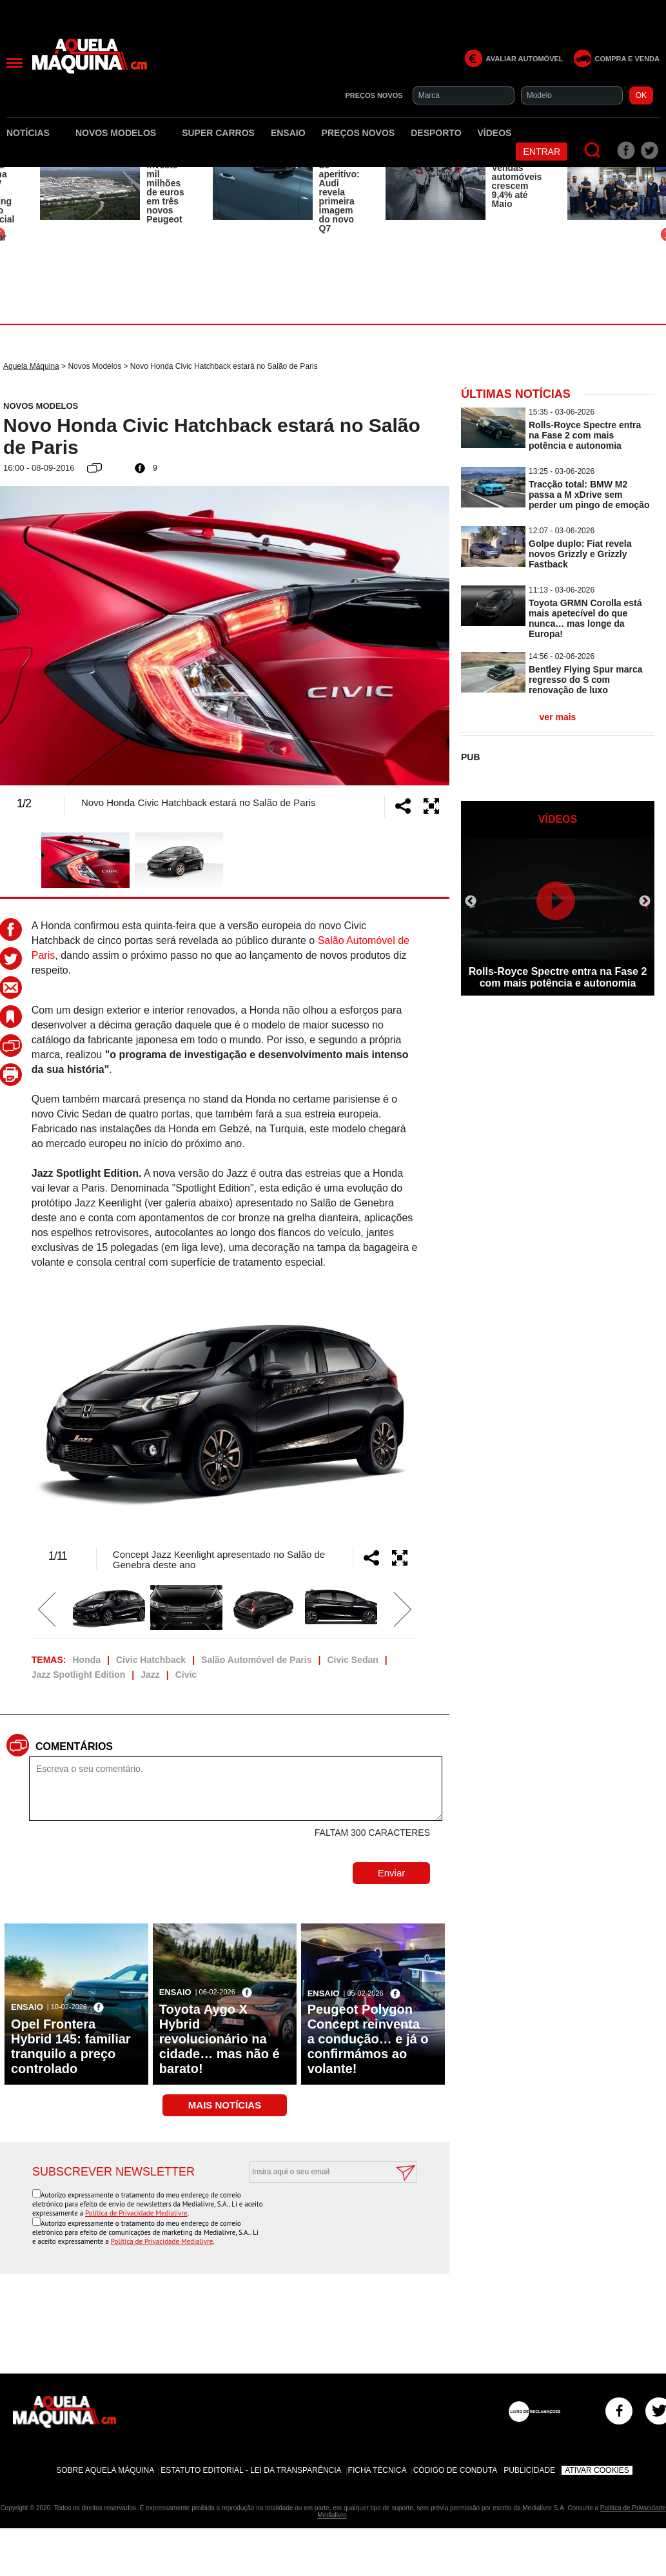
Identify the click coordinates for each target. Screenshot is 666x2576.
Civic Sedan (352, 1659)
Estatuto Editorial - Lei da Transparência (251, 2470)
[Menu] (14, 63)
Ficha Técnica (377, 2470)
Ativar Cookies (597, 2470)
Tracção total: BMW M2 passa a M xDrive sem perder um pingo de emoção (589, 494)
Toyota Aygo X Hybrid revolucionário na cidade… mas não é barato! (219, 2039)
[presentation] (319, 2214)
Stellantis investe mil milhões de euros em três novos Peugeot (166, 188)
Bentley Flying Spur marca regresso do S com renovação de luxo (586, 679)
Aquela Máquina (31, 366)
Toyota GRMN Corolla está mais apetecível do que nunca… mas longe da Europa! (585, 618)
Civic (186, 1674)
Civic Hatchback (151, 1659)
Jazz (150, 1674)
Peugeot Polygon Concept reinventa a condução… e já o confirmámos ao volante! (368, 2039)
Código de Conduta (455, 2470)
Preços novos (358, 133)
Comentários (74, 1746)
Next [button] (414, 636)
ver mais (558, 717)
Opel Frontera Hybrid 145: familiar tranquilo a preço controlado (71, 2046)
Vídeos (495, 133)
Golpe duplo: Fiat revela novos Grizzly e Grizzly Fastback (580, 553)
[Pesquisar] (592, 150)
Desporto (436, 133)
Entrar (541, 151)
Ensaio (288, 133)
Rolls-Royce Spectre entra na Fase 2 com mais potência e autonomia (585, 435)
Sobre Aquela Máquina (105, 2470)
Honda (86, 1659)
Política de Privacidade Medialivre (136, 2212)
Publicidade (529, 2470)
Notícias (32, 133)
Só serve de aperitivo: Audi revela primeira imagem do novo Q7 (339, 192)
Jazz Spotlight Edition (78, 1674)
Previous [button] (35, 636)
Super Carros (218, 133)
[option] (113, 188)
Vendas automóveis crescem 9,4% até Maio (517, 185)
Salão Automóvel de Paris (256, 1659)
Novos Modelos (120, 133)
